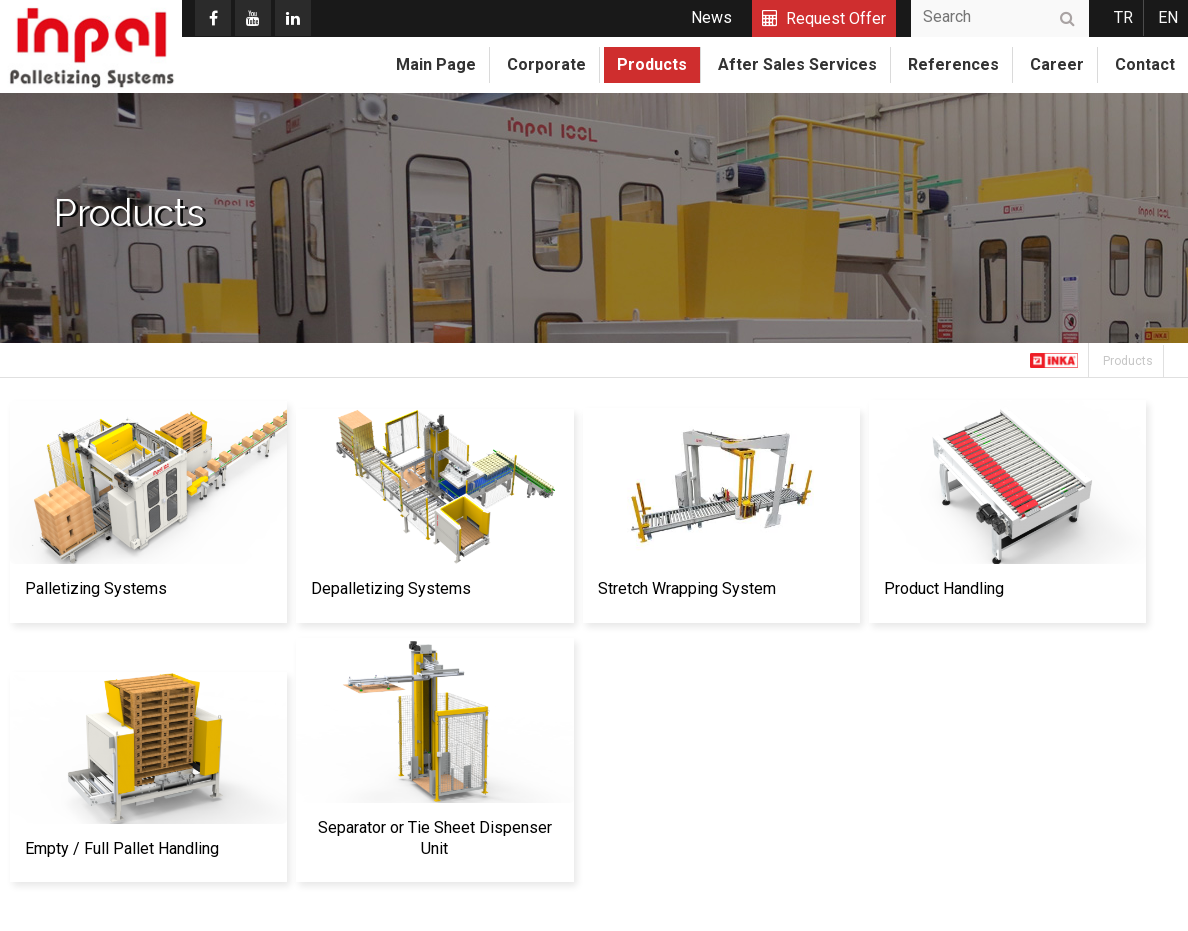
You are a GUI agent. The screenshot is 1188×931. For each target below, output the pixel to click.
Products (652, 64)
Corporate (546, 64)
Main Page (436, 64)
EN (1168, 17)
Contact (1145, 64)
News (711, 17)
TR (1123, 17)
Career (1057, 64)
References (953, 64)
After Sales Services (797, 64)
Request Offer (836, 18)
